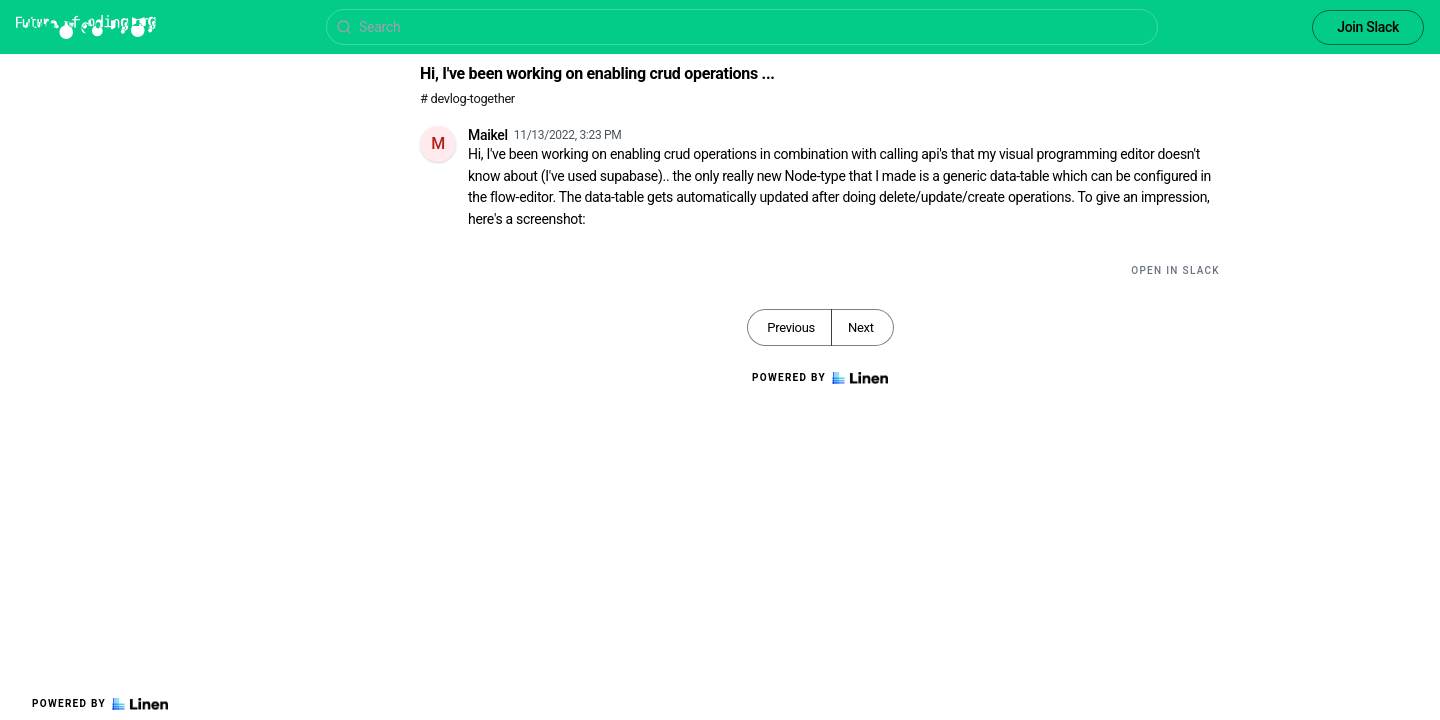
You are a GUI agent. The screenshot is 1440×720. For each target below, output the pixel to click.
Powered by (100, 704)
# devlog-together (467, 98)
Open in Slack (1175, 270)
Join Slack (1368, 27)
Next (861, 327)
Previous (791, 327)
